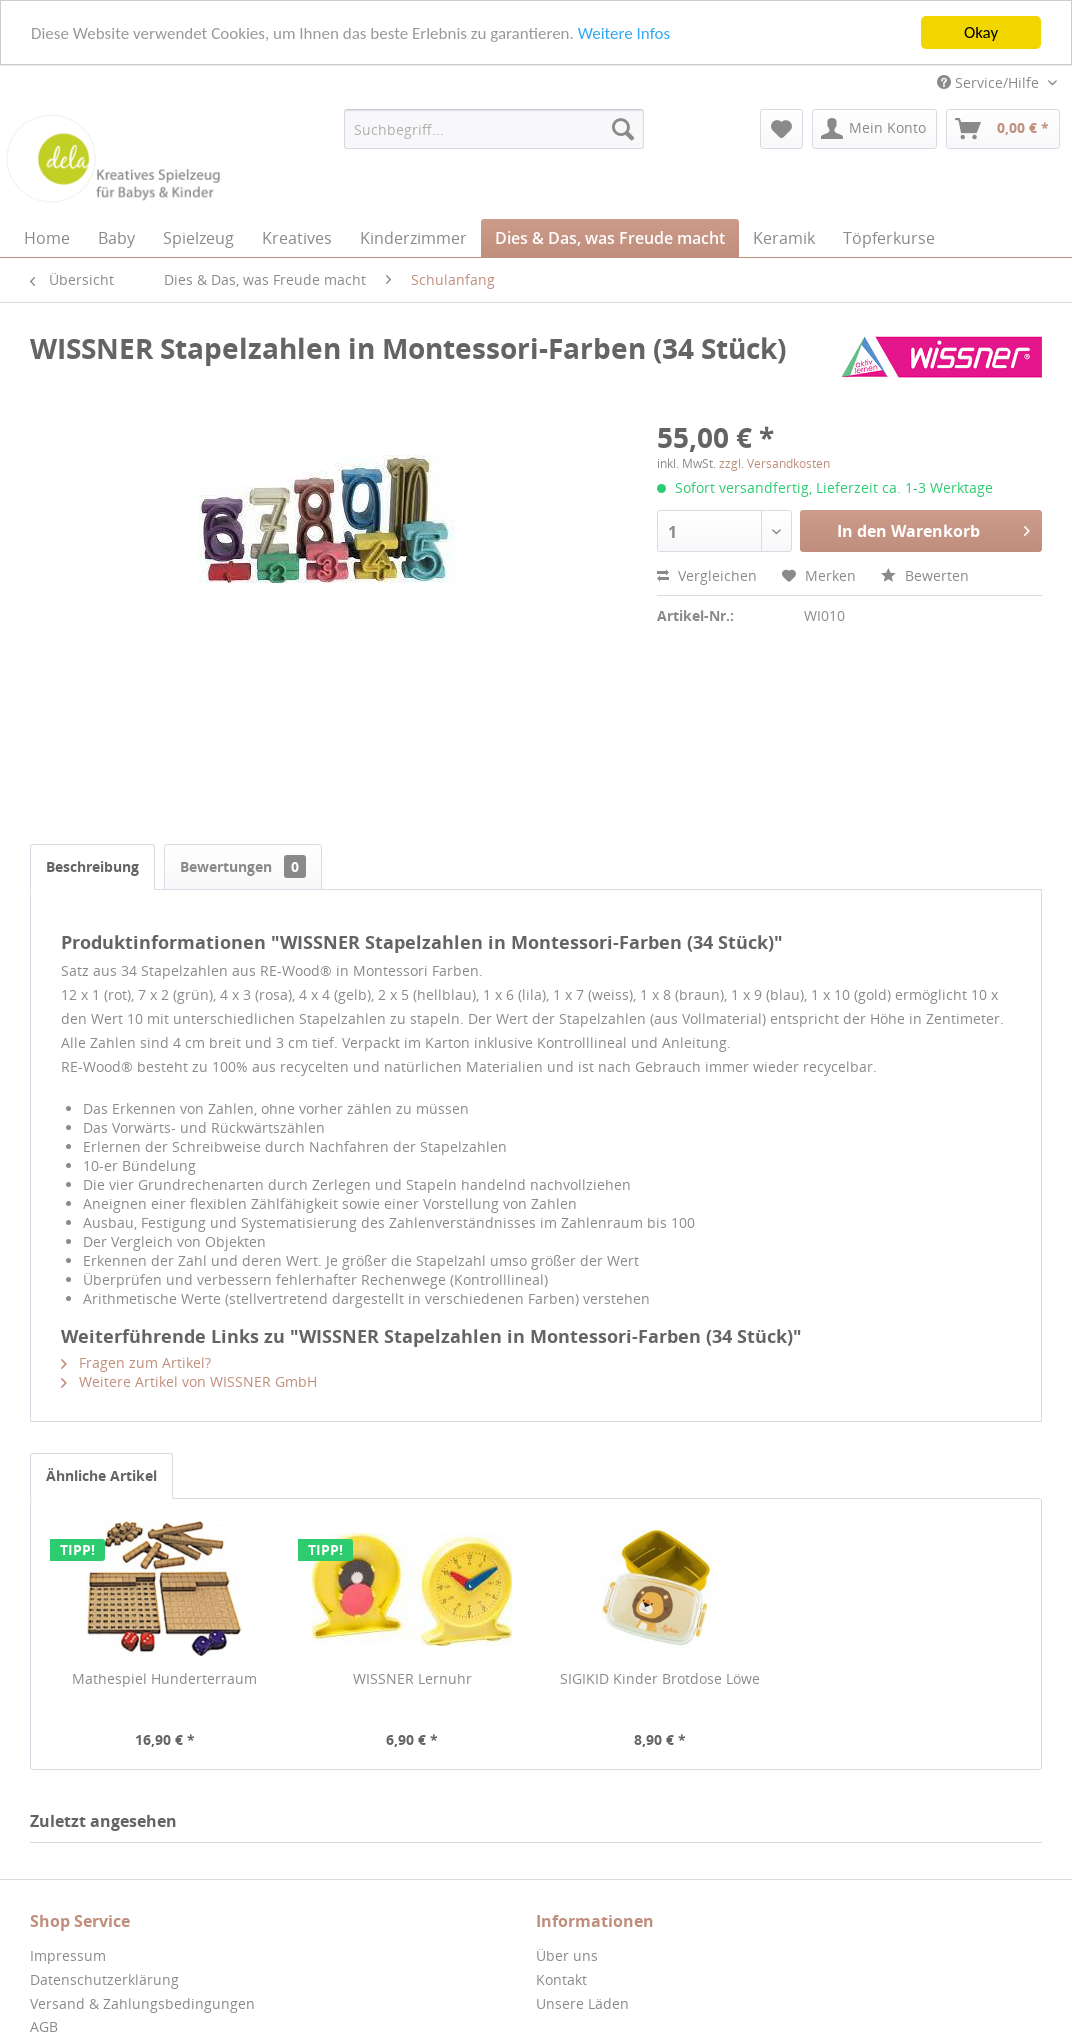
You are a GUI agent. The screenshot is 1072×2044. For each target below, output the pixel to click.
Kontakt (561, 1979)
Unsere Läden (582, 2003)
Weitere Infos (624, 32)
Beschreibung (92, 866)
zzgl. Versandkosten (774, 463)
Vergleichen (707, 575)
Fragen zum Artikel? (136, 1362)
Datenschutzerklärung (104, 1979)
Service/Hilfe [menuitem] (990, 82)
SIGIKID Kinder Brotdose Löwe (660, 1678)
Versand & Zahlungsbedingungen (142, 2003)
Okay (981, 32)
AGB (44, 2026)
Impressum (68, 1955)
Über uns (567, 1955)
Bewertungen (243, 866)
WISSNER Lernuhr (412, 1678)
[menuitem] (494, 129)
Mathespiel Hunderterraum (164, 1678)
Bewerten (925, 575)
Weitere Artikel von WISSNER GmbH (189, 1381)
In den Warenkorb (933, 528)
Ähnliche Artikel (101, 1475)
